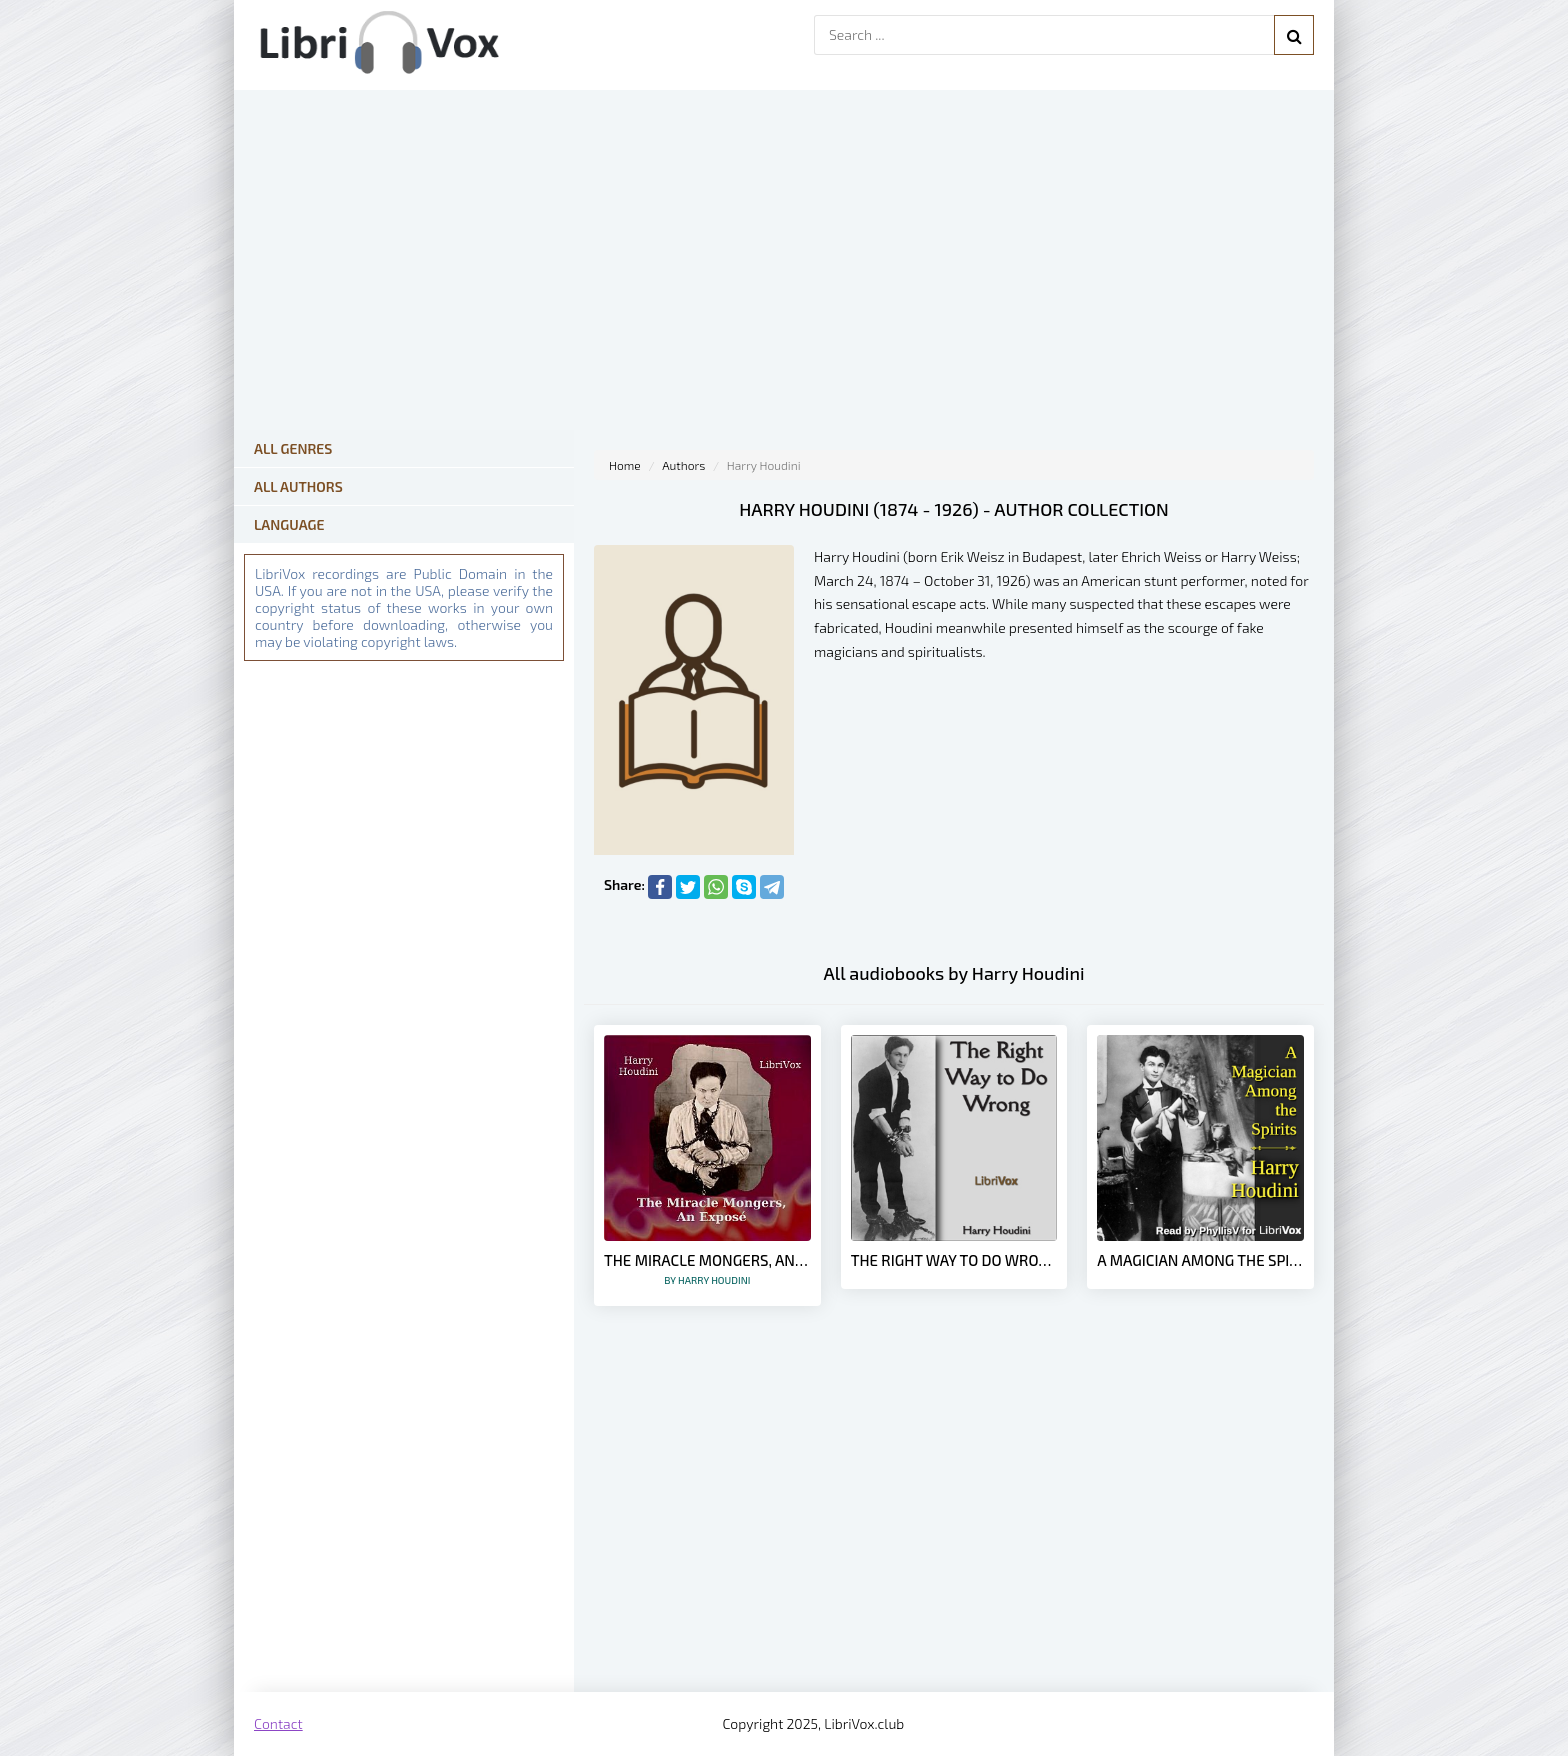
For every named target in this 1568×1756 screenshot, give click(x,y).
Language (289, 524)
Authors (683, 465)
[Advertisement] (954, 1532)
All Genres (293, 448)
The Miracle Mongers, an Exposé (707, 1268)
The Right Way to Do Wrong (954, 1260)
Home (625, 465)
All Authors (298, 486)
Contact (278, 1723)
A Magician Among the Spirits (1200, 1260)
